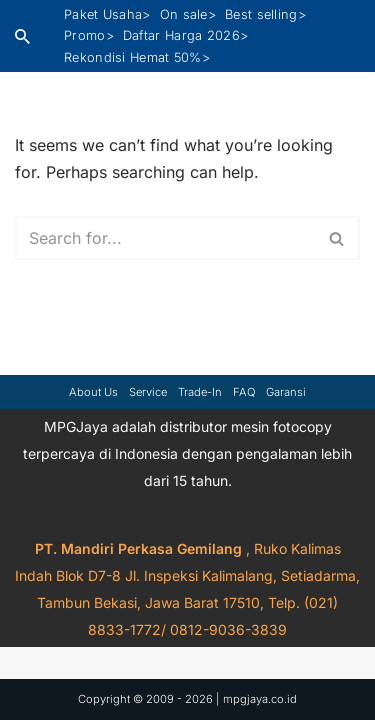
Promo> (89, 35)
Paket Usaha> (107, 14)
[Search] (22, 36)
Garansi (286, 392)
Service (148, 392)
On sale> (188, 14)
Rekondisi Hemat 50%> (137, 57)
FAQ (244, 392)
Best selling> (265, 14)
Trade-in (200, 392)
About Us (93, 392)
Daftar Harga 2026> (185, 35)
